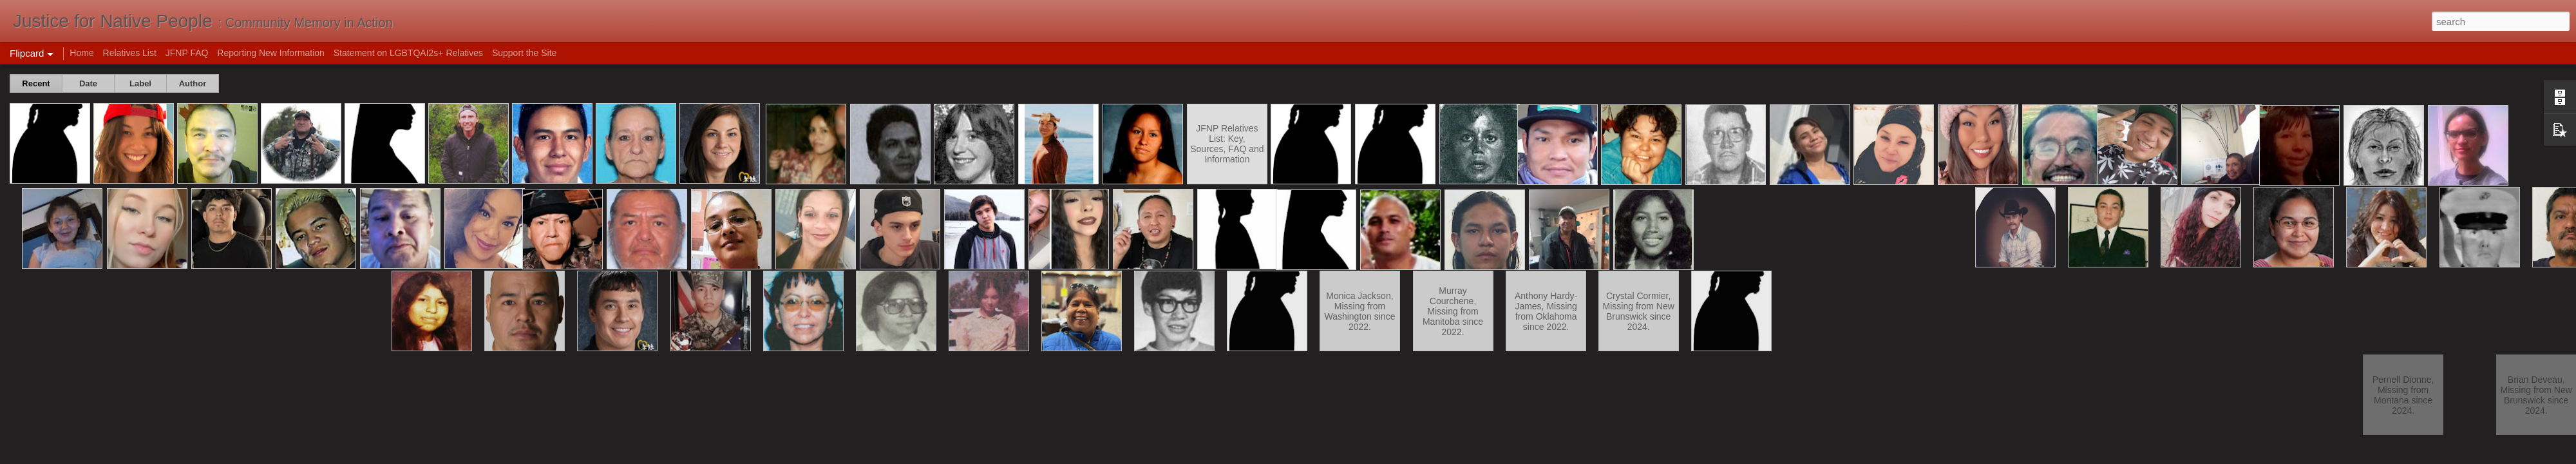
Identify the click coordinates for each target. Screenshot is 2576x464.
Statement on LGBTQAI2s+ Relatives (408, 53)
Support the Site (524, 53)
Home (81, 53)
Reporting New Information (271, 53)
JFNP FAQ (187, 53)
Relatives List (129, 53)
